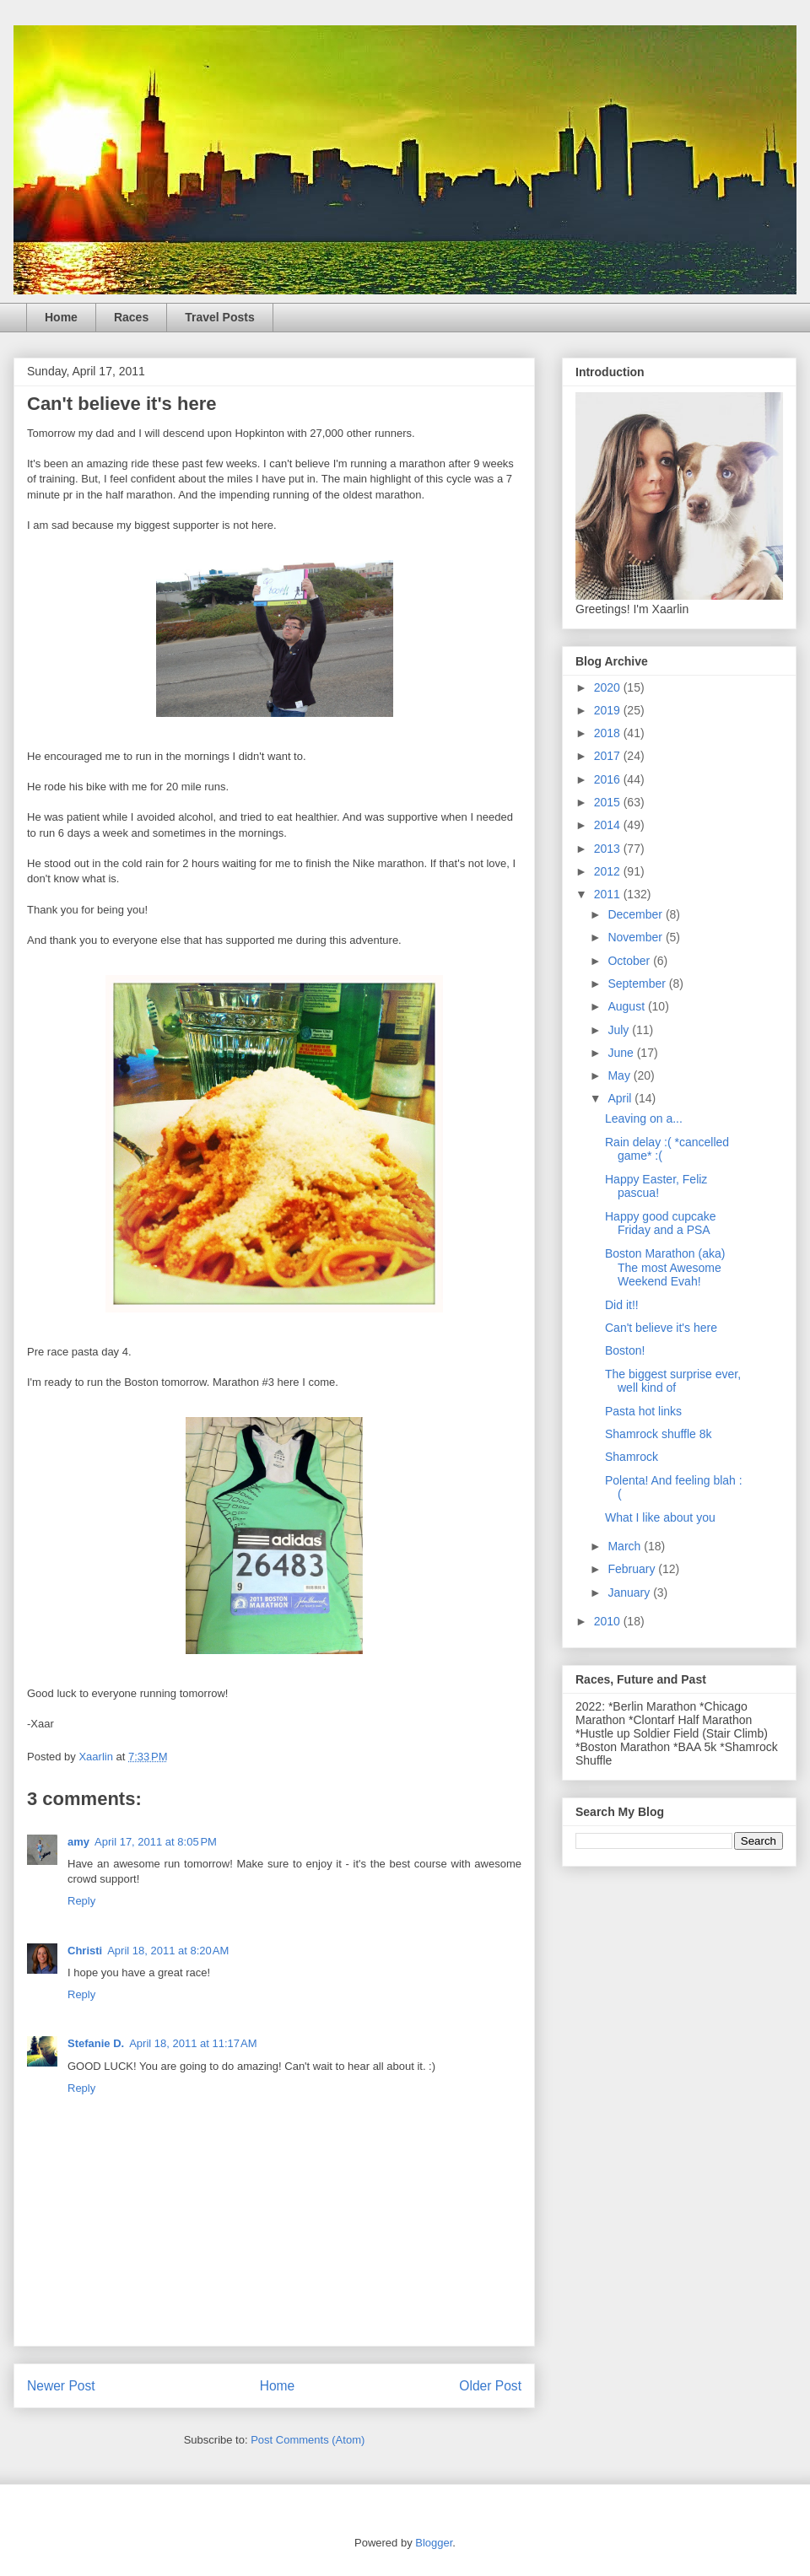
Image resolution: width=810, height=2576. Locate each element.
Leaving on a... (644, 1118)
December (636, 914)
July (620, 1030)
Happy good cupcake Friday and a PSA (660, 1223)
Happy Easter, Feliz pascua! (656, 1186)
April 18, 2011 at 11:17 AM (192, 2043)
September (638, 983)
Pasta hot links (643, 1411)
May (620, 1075)
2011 (609, 894)
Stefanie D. (96, 2043)
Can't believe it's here (661, 1327)
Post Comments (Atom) (307, 2439)
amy (78, 1841)
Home (61, 317)
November (636, 937)
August (627, 1006)
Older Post (490, 2386)
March (626, 1546)
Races (131, 317)
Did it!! (622, 1305)
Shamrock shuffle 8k (658, 1434)
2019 (609, 710)
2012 (609, 871)
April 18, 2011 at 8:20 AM (168, 1950)
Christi (85, 1950)
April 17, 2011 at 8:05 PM (155, 1841)
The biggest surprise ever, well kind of (673, 1381)
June (622, 1052)
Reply (81, 1900)
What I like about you (660, 1517)
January (630, 1592)
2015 (609, 802)
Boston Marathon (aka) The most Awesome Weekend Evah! (665, 1268)
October (630, 960)
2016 (609, 779)
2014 (609, 825)
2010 (609, 1621)
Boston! (625, 1350)
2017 (609, 756)
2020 (609, 687)
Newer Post (61, 2386)
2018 (609, 733)
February (633, 1569)
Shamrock (631, 1456)
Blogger (433, 2542)
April (621, 1098)
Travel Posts (220, 317)
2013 (609, 848)
